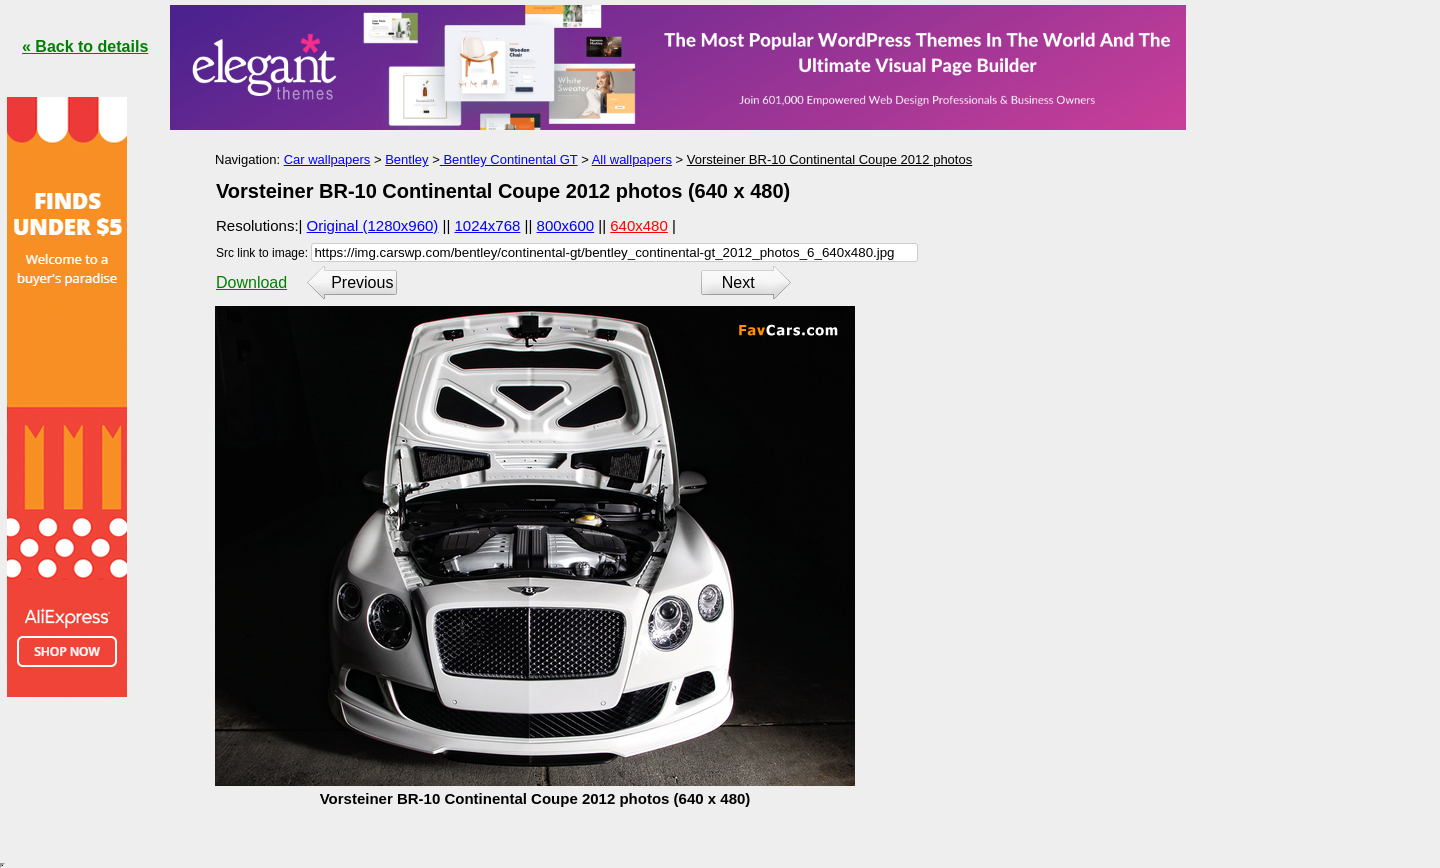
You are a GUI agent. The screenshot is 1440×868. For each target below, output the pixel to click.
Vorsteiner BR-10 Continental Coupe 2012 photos (829, 159)
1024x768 (488, 225)
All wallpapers (632, 159)
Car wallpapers (327, 159)
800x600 (566, 225)
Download (251, 282)
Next (738, 282)
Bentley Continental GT (509, 159)
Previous (362, 282)
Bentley (406, 159)
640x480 (639, 225)
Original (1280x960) (373, 225)
